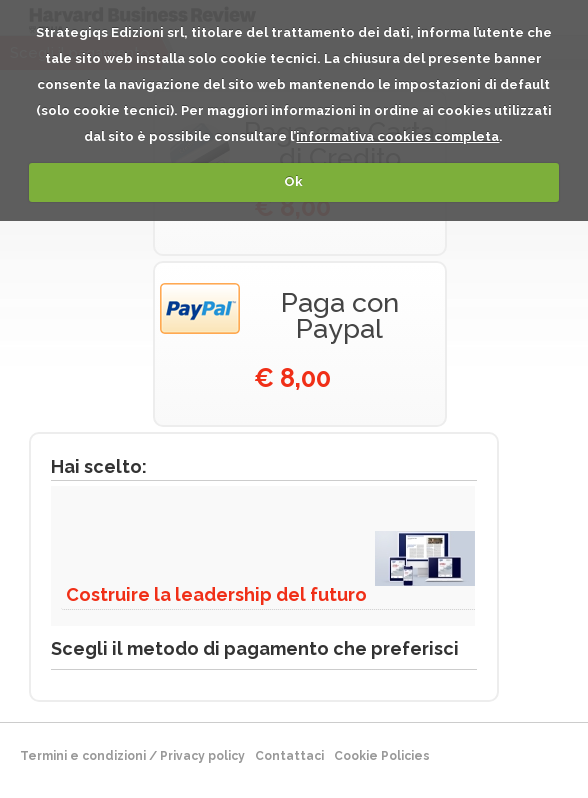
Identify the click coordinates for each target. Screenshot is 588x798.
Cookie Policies (382, 756)
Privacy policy (202, 756)
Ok (293, 181)
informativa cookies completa (397, 136)
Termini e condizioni (83, 756)
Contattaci (289, 756)
